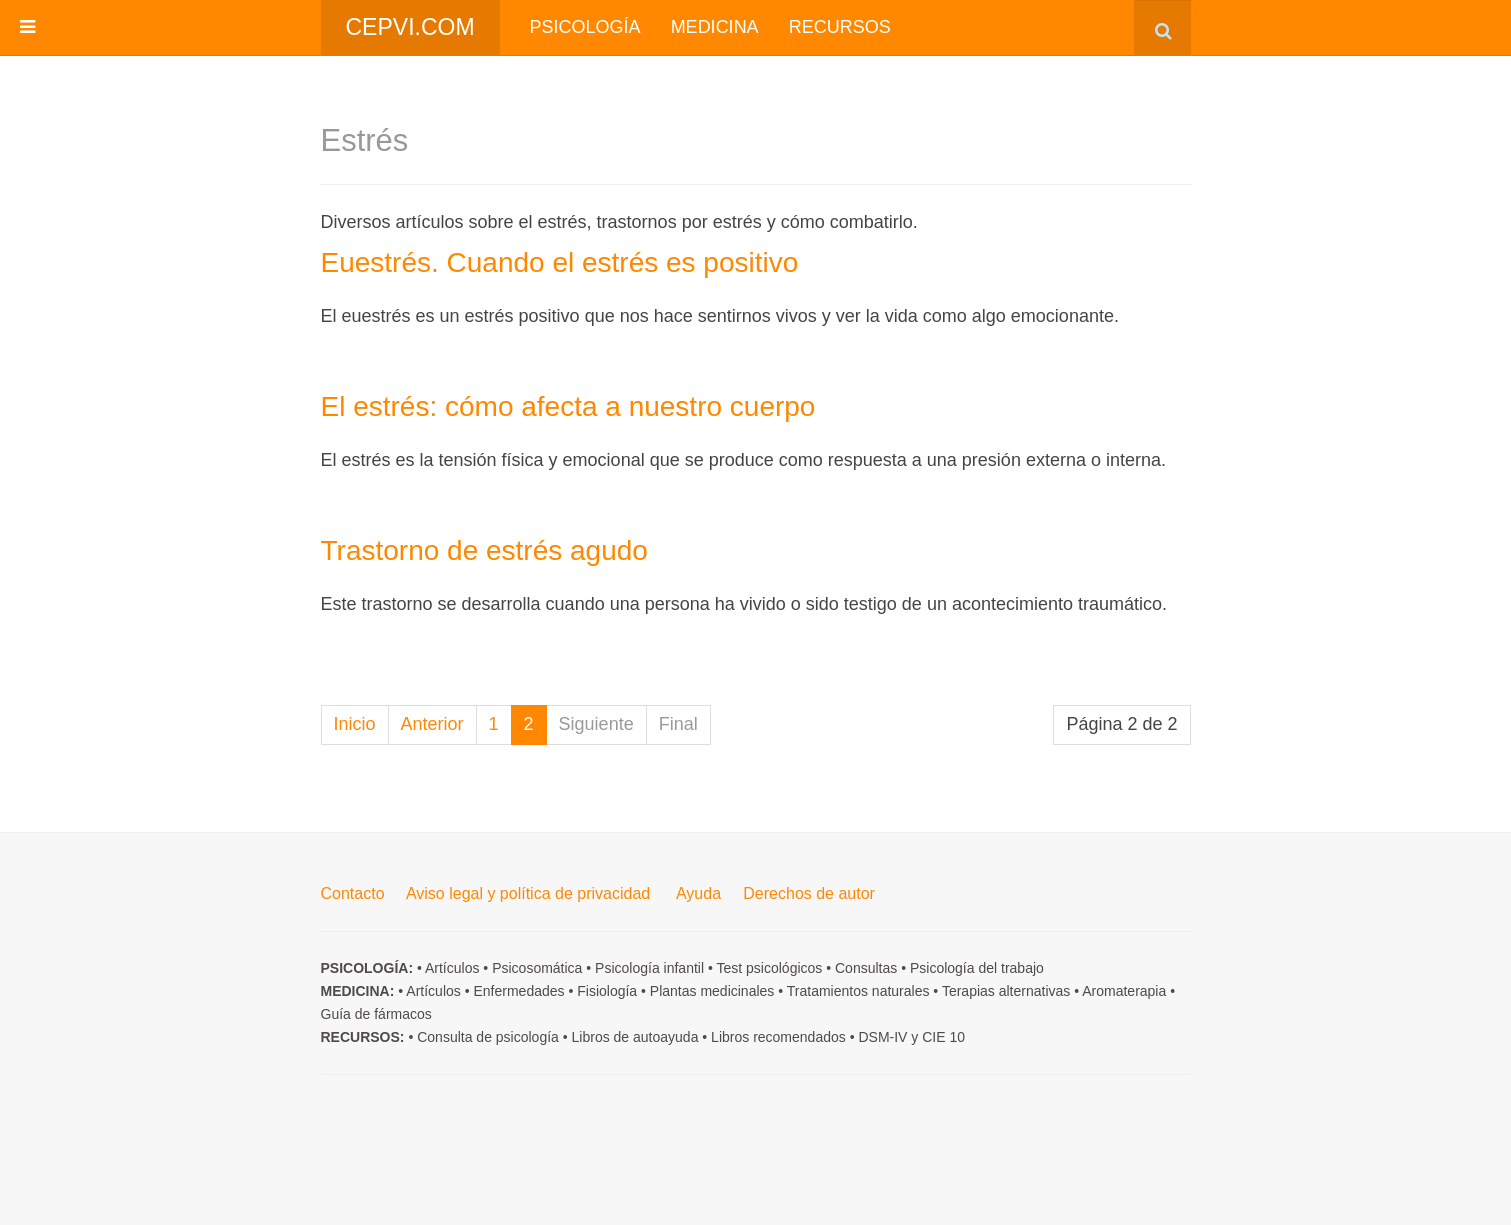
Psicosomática (537, 968)
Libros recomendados (778, 1037)
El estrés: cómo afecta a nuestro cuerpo (568, 406)
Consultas (866, 968)
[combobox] (1162, 27)
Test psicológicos (769, 968)
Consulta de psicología (488, 1037)
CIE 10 (943, 1037)
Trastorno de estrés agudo (484, 550)
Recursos (840, 27)
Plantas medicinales (712, 991)
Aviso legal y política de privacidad (528, 893)
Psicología (585, 27)
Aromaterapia (1124, 991)
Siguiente (596, 724)
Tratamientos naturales (858, 991)
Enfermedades (518, 991)
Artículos (452, 968)
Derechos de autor (809, 893)
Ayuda (698, 893)
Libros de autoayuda (635, 1037)
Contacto (353, 893)
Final (678, 724)
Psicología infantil (649, 968)
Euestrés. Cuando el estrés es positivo (560, 262)
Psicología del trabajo (977, 968)
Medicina (715, 27)
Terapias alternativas (1006, 991)
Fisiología (607, 991)
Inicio (355, 724)
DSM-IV (882, 1037)
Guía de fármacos (376, 1014)
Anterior (432, 724)
